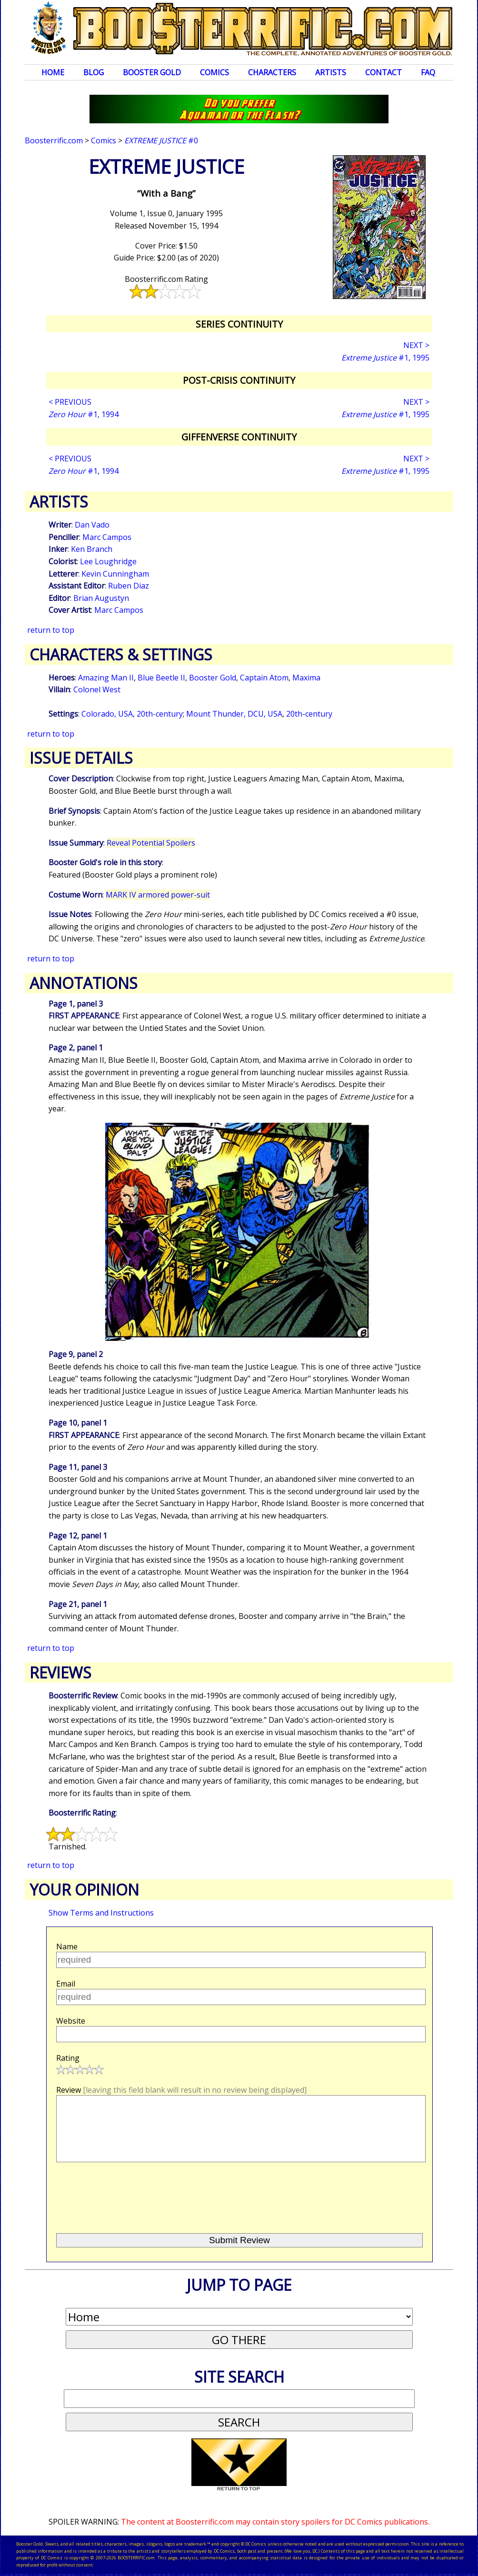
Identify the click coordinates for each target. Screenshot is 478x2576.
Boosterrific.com (54, 140)
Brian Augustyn (101, 598)
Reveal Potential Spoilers (151, 843)
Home (52, 72)
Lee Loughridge (108, 561)
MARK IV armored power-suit (158, 894)
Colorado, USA (107, 714)
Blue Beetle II (161, 677)
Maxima (306, 677)
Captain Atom (264, 677)
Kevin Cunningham (115, 574)
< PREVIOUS (70, 402)
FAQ (428, 72)
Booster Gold (152, 72)
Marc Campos (106, 537)
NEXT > (416, 345)
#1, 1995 (385, 357)
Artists (330, 72)
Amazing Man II (106, 677)
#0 (161, 140)
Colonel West (96, 689)
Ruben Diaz (128, 585)
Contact (383, 72)
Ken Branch (91, 549)
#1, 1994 (84, 414)
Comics (214, 72)
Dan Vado (92, 524)
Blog (93, 72)
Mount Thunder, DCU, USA (234, 714)
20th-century (160, 714)
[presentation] (128, 2193)
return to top (50, 630)
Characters (272, 72)
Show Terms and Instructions (101, 1912)
